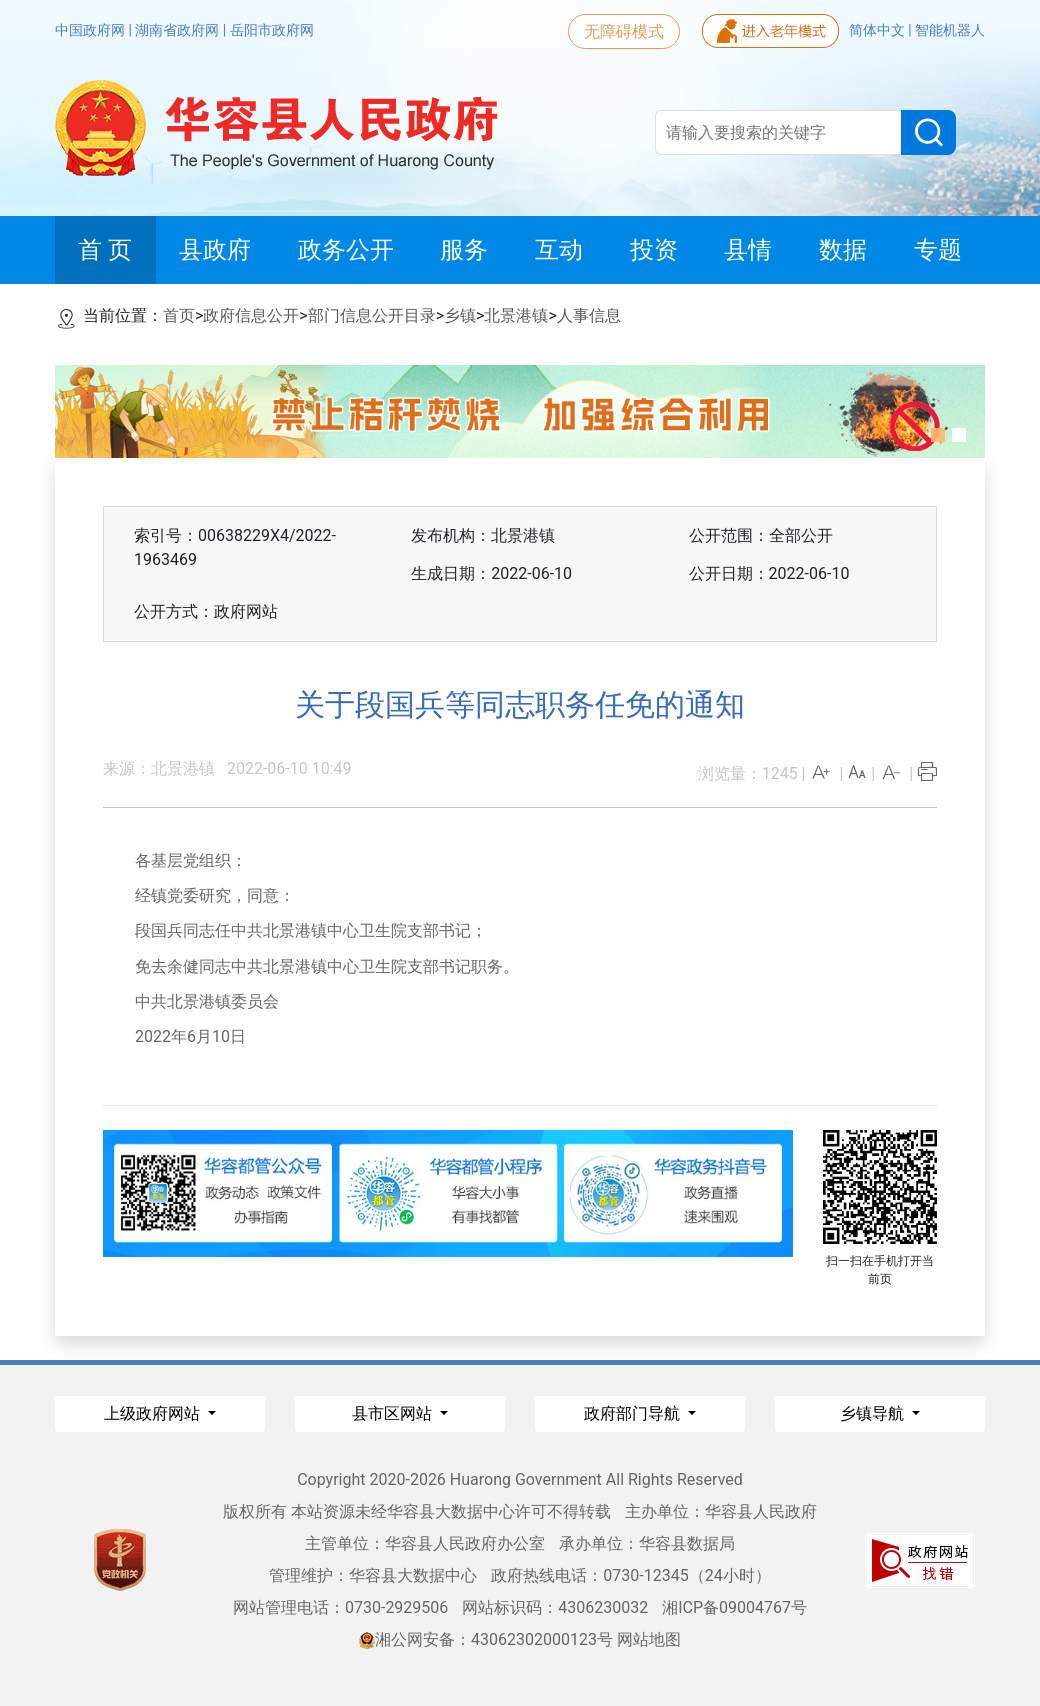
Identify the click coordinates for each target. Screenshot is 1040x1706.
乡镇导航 (874, 1413)
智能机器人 (950, 30)
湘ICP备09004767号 (734, 1607)
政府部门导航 (634, 1413)
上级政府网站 (154, 1413)
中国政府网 (91, 30)
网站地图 (649, 1639)
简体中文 (878, 30)
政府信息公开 (251, 315)
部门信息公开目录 (372, 315)
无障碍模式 (624, 31)
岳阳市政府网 (272, 30)
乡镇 (460, 315)
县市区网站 (394, 1413)
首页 (179, 315)
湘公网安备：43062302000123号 (486, 1639)
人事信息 (589, 315)
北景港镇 (516, 315)
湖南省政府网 (178, 30)
